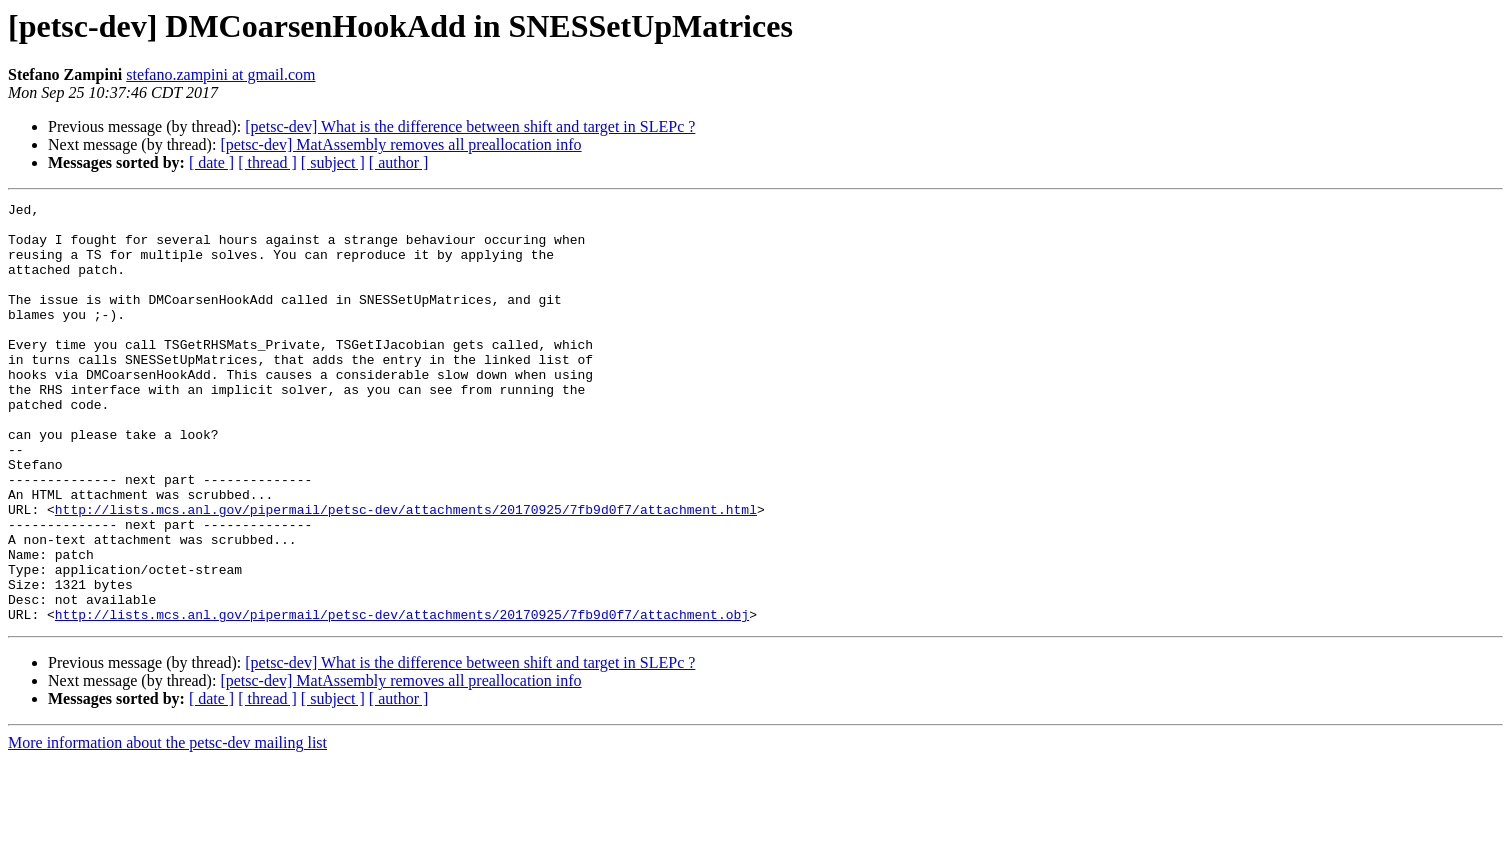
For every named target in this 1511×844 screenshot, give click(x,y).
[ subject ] (333, 162)
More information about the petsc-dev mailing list (167, 826)
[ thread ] (267, 162)
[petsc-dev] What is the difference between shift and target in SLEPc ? (470, 126)
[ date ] (211, 162)
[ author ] (399, 162)
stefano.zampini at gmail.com (220, 74)
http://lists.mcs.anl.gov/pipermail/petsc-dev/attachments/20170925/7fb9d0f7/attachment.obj (402, 698)
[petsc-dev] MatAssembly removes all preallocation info (400, 144)
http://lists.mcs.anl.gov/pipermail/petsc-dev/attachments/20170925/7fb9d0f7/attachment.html (406, 572)
